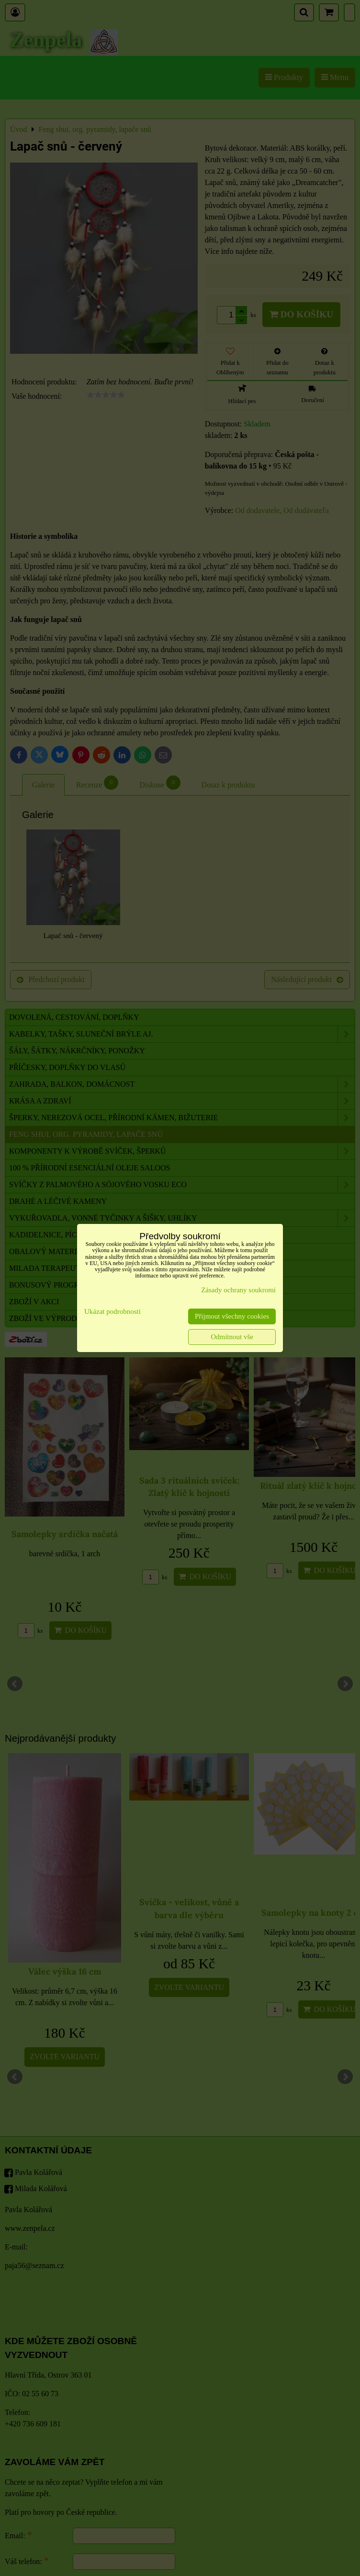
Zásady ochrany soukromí (238, 1290)
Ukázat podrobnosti (112, 1311)
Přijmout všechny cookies (232, 1316)
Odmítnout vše (232, 1337)
